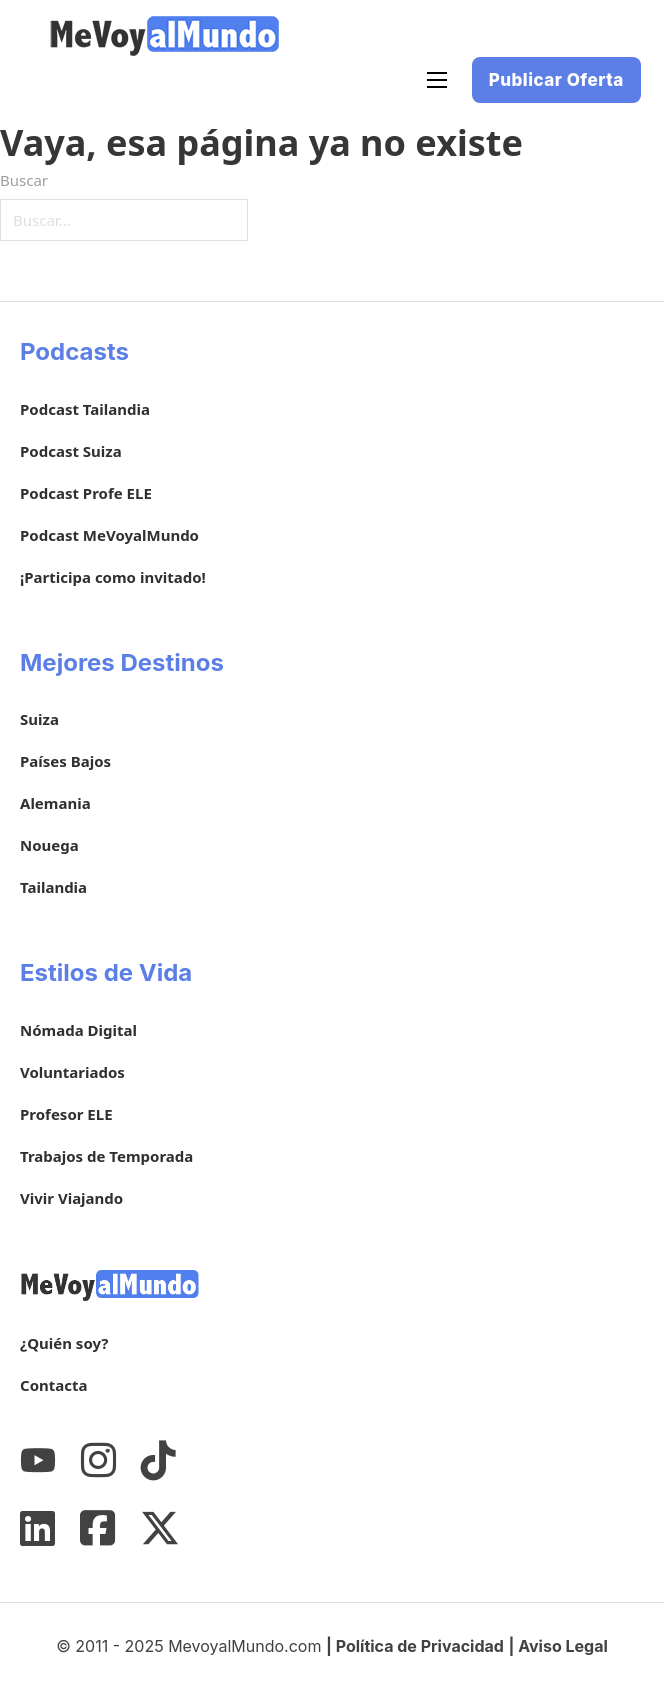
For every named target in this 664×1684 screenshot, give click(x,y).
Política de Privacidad (420, 1646)
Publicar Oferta (556, 80)
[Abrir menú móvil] (437, 80)
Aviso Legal (563, 1646)
